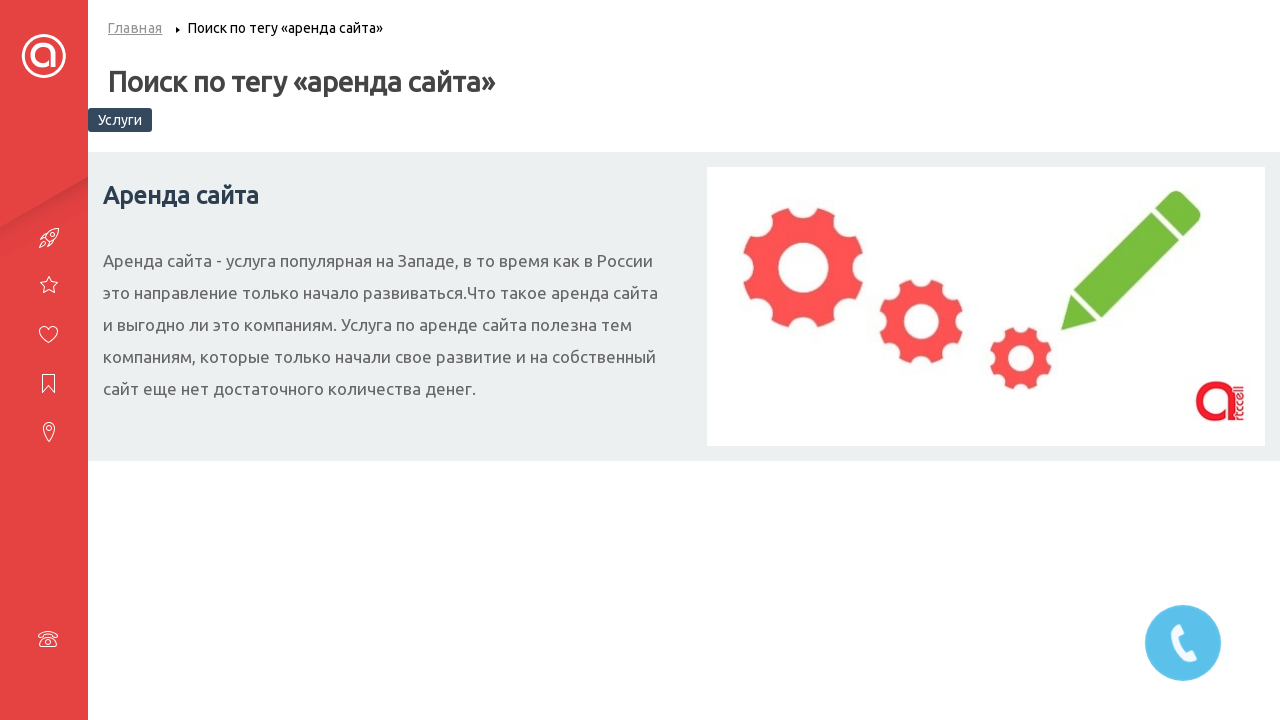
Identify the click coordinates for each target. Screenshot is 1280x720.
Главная (135, 28)
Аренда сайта (181, 195)
